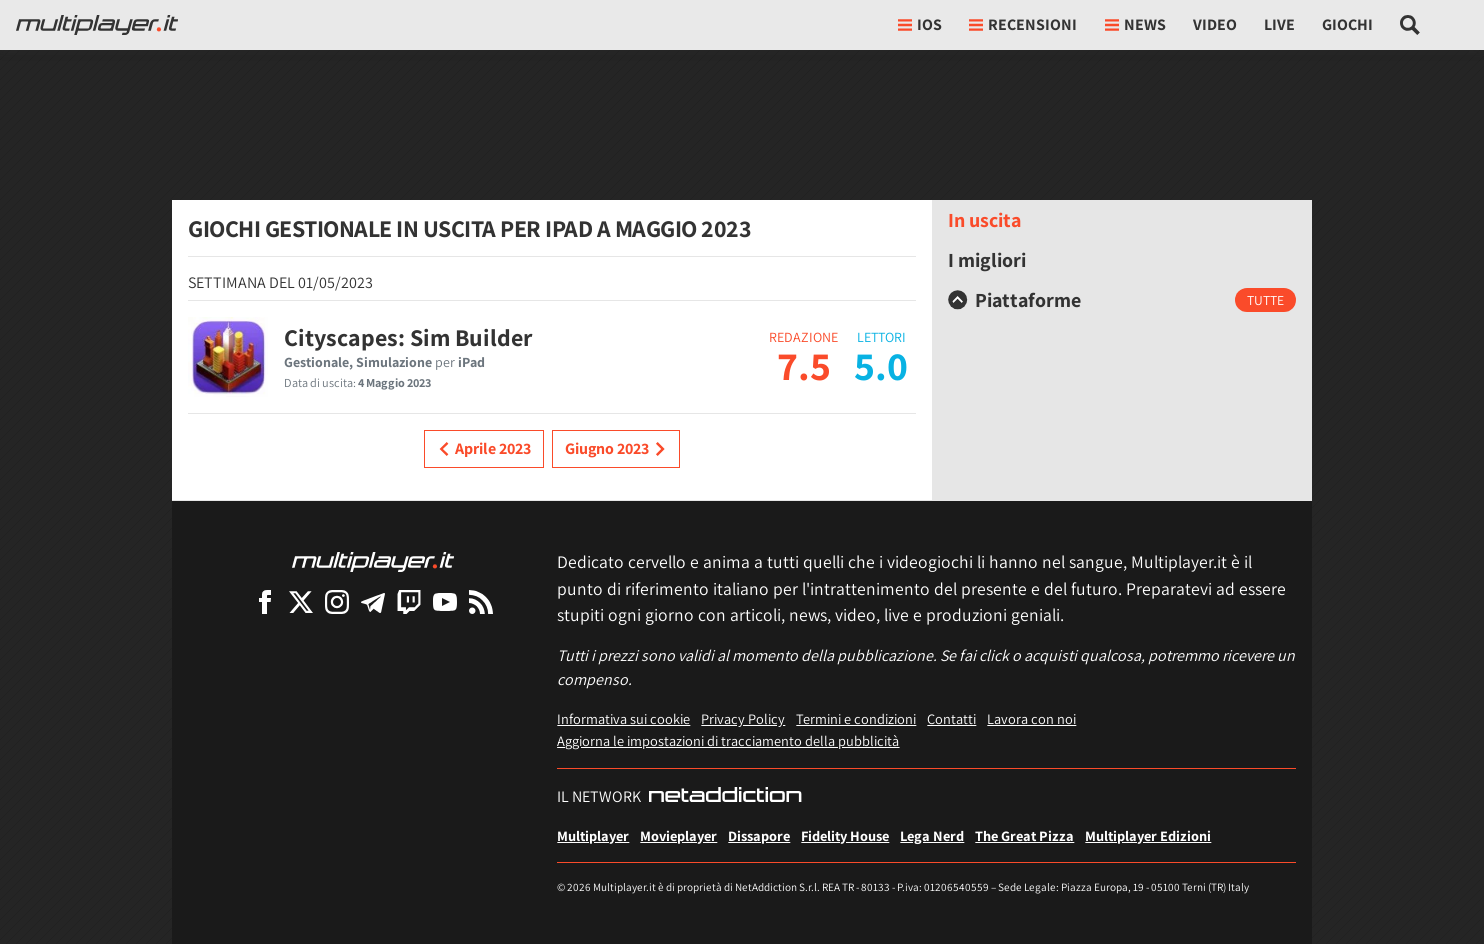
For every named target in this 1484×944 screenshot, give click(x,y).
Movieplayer (678, 835)
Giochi (1347, 24)
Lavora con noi (1031, 718)
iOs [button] (920, 24)
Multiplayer (593, 835)
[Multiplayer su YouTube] (445, 601)
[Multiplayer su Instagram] (337, 601)
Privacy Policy (743, 718)
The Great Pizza (1024, 835)
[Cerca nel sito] (1410, 25)
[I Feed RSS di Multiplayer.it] (481, 601)
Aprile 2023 (484, 449)
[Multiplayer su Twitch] (409, 601)
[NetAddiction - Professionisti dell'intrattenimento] (725, 797)
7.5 (804, 365)
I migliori (987, 260)
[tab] (1122, 300)
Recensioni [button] (1023, 24)
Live (1279, 24)
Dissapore (759, 835)
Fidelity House (845, 835)
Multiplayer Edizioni (1148, 835)
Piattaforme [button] (1014, 300)
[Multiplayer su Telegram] (373, 601)
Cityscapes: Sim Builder (408, 337)
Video (1215, 24)
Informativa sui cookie (623, 718)
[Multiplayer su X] (301, 601)
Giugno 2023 (616, 449)
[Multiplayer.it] (97, 25)
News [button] (1135, 24)
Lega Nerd (932, 835)
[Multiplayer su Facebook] (265, 601)
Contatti (951, 718)
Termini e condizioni (856, 718)
